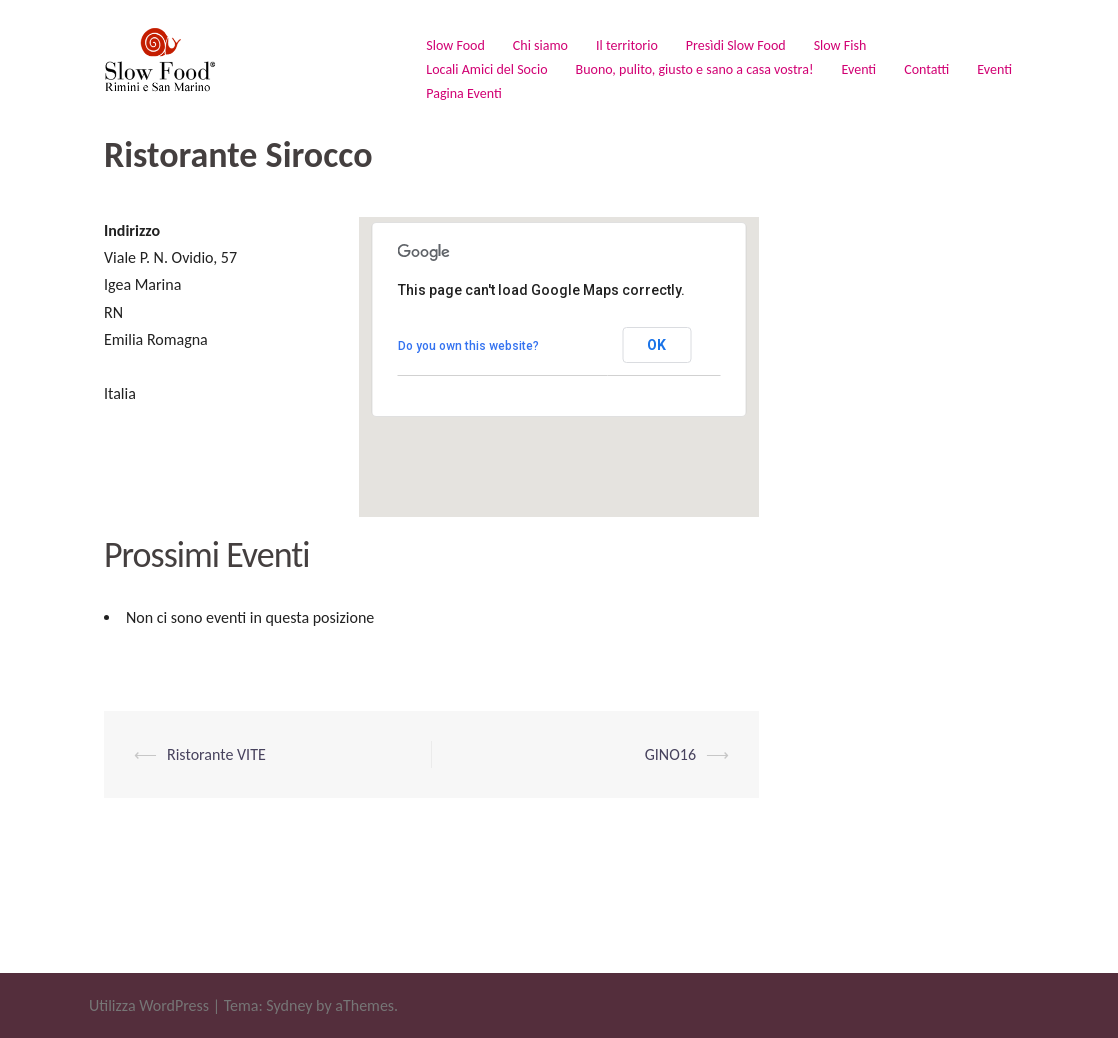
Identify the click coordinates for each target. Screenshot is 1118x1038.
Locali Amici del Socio (486, 69)
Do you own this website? (468, 346)
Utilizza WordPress (149, 1005)
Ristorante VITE (216, 754)
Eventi (858, 69)
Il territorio (627, 45)
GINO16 (670, 754)
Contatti (926, 69)
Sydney (289, 1005)
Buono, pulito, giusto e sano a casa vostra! (695, 69)
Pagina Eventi (463, 93)
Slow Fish (840, 45)
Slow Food (455, 45)
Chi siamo (540, 45)
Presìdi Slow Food (736, 45)
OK (656, 345)
